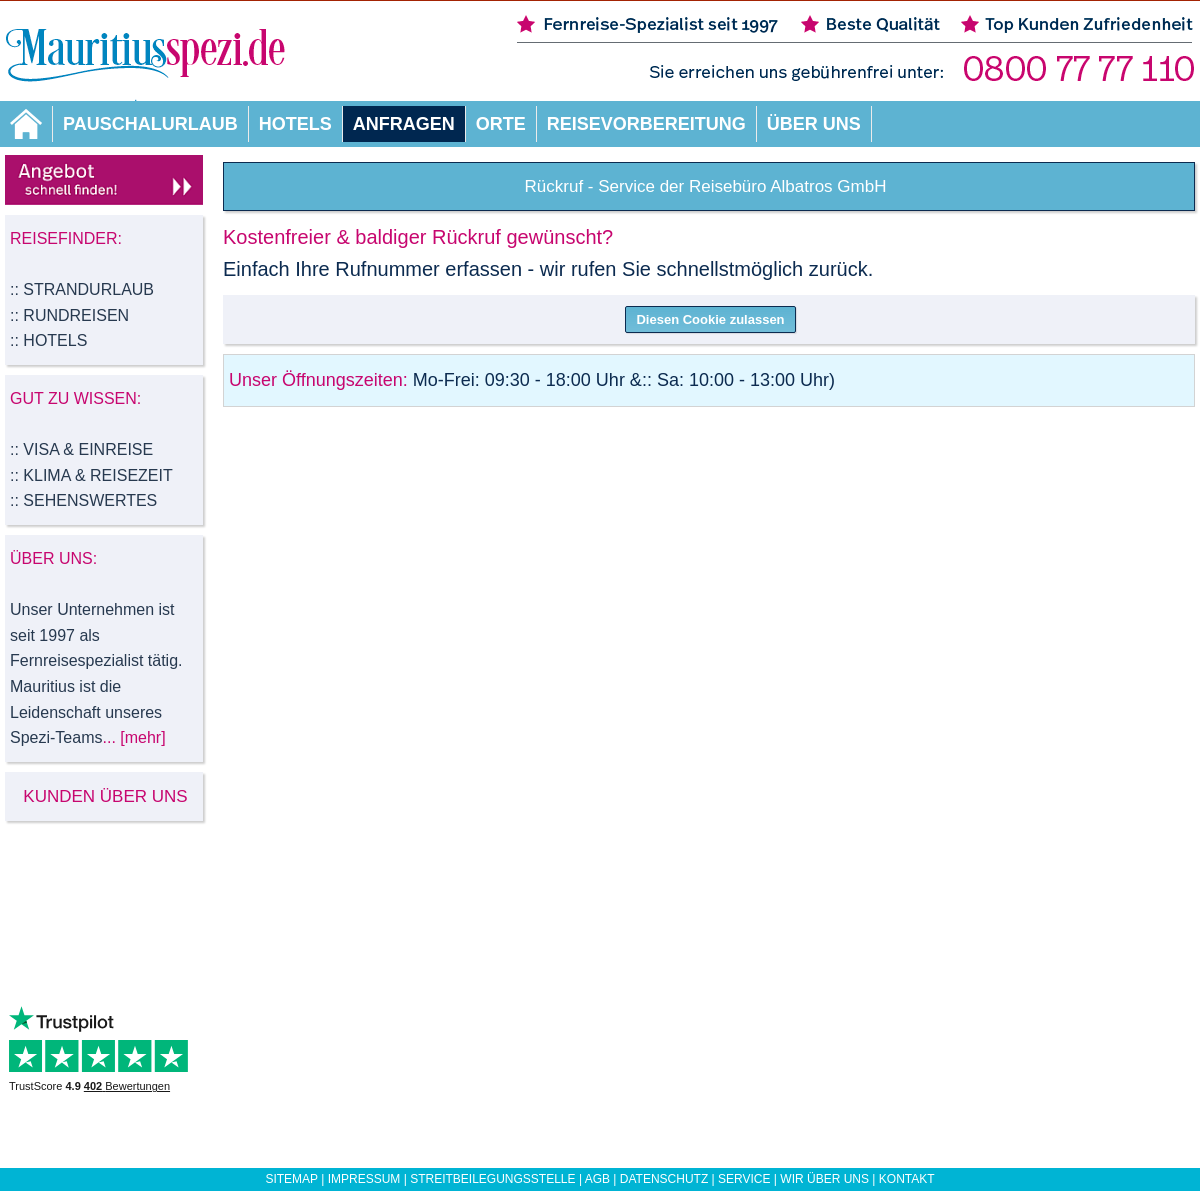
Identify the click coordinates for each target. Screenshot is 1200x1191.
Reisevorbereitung (646, 124)
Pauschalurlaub (150, 124)
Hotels (295, 124)
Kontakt (907, 1179)
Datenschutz (664, 1179)
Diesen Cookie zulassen (710, 319)
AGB (597, 1179)
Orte (501, 124)
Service (744, 1179)
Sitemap (291, 1179)
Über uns (814, 124)
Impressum (364, 1179)
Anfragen (404, 124)
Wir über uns (824, 1179)
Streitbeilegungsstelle (492, 1179)
